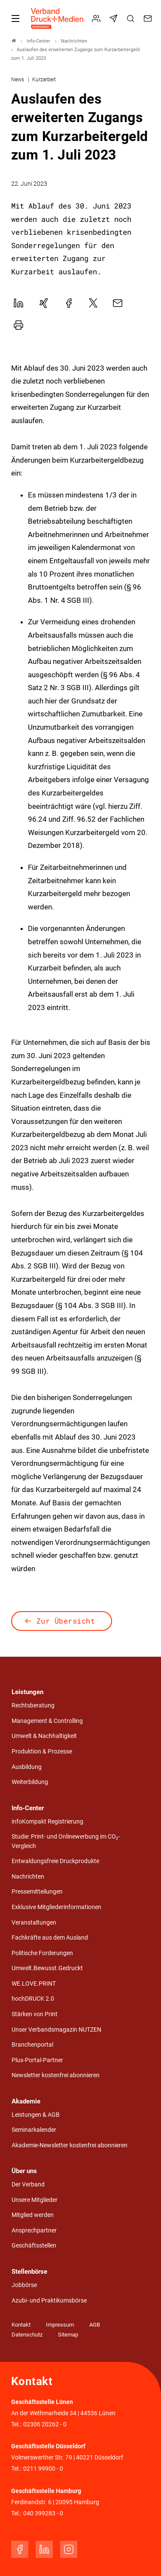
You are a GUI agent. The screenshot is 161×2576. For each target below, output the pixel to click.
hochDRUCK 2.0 (33, 1998)
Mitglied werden (33, 2215)
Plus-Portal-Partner (37, 2060)
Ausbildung (27, 1767)
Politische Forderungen (42, 1953)
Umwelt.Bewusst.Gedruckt (47, 1968)
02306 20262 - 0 (45, 2424)
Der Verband (28, 2184)
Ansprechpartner (34, 2230)
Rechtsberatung (33, 1705)
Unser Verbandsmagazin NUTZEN (56, 2029)
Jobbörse (24, 2285)
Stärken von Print (35, 2014)
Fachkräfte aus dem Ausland (50, 1937)
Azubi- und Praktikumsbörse (49, 2300)
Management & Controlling (47, 1721)
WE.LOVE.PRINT (34, 1983)
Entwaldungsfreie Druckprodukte (55, 1861)
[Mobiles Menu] (15, 18)
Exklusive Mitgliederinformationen (56, 1907)
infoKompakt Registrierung (47, 1821)
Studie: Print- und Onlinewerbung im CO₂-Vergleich (66, 1841)
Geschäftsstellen (34, 2245)
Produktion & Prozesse (42, 1751)
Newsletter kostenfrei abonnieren (56, 2075)
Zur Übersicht (65, 1621)
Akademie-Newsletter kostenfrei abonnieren (70, 2145)
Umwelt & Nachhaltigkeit (44, 1736)
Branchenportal (32, 2044)
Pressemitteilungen (37, 1891)
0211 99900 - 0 (43, 2468)
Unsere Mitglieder (35, 2200)
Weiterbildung (30, 1782)
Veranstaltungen (34, 1922)
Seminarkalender (34, 2130)
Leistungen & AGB (36, 2115)
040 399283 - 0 (43, 2513)
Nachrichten (28, 1876)
